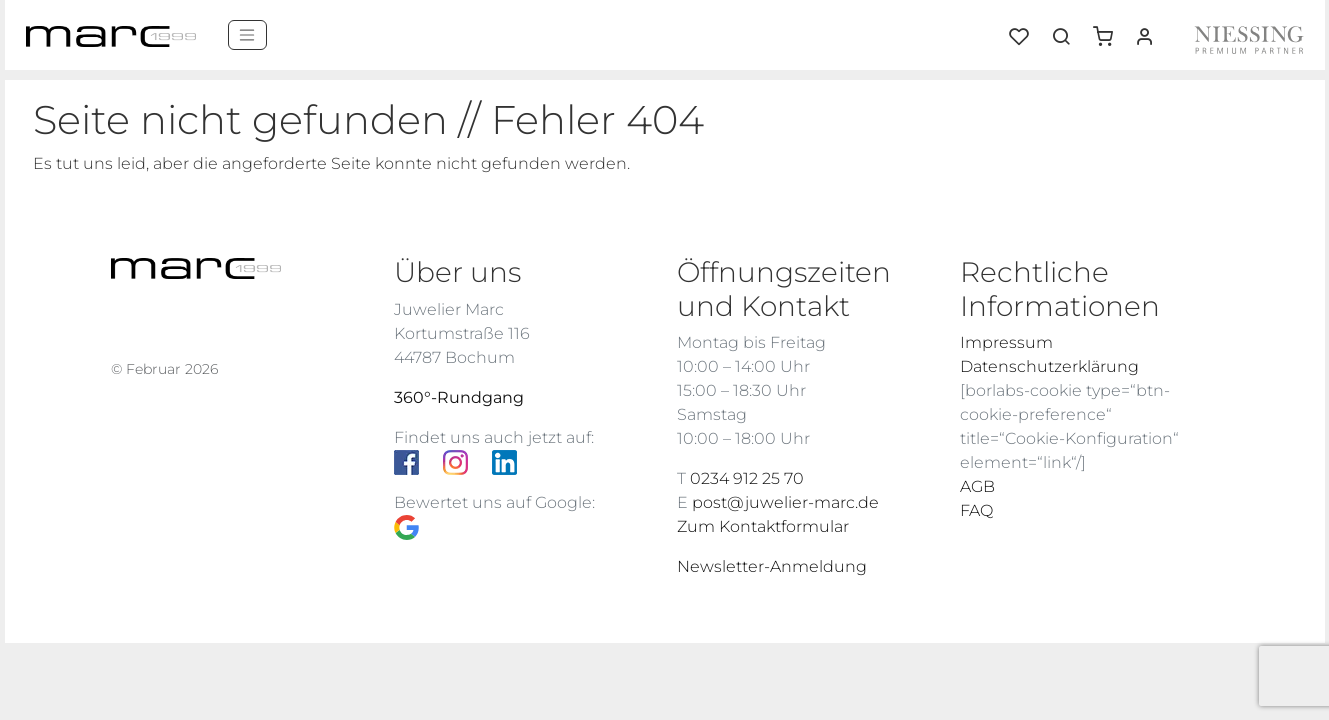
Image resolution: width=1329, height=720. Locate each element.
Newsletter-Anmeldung (772, 566)
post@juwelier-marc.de (785, 502)
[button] (1110, 29)
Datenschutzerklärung (1049, 366)
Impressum (1006, 342)
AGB (977, 486)
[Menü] (247, 35)
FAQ (976, 510)
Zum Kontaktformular (763, 526)
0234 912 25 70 (747, 478)
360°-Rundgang (459, 397)
